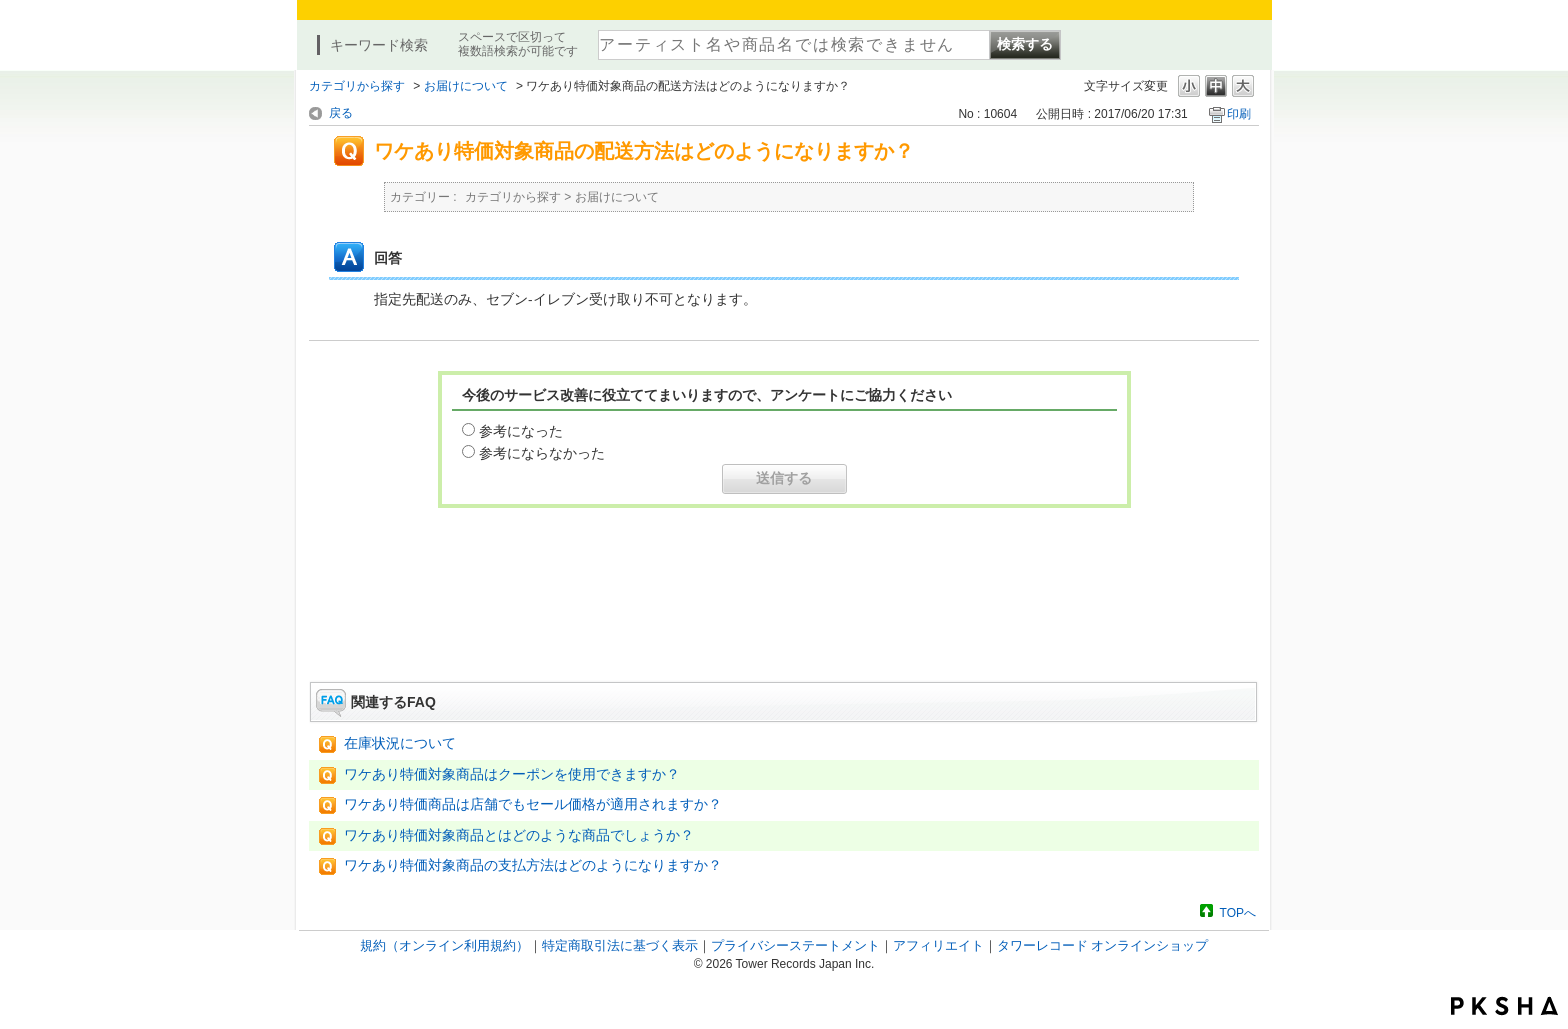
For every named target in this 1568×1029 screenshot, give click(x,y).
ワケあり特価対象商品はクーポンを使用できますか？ (512, 774)
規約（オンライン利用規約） (444, 945)
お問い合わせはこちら (784, 626)
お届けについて (466, 86)
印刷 (1239, 114)
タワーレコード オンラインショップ (1103, 945)
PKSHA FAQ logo (1504, 1006)
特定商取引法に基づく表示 (620, 945)
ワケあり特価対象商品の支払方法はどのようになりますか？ (533, 865)
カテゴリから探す (357, 86)
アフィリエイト (938, 945)
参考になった (521, 431)
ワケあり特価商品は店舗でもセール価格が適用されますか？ (533, 804)
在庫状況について (400, 743)
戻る (341, 113)
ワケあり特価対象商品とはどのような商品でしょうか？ (519, 835)
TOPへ (1238, 912)
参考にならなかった (542, 453)
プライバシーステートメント (795, 945)
